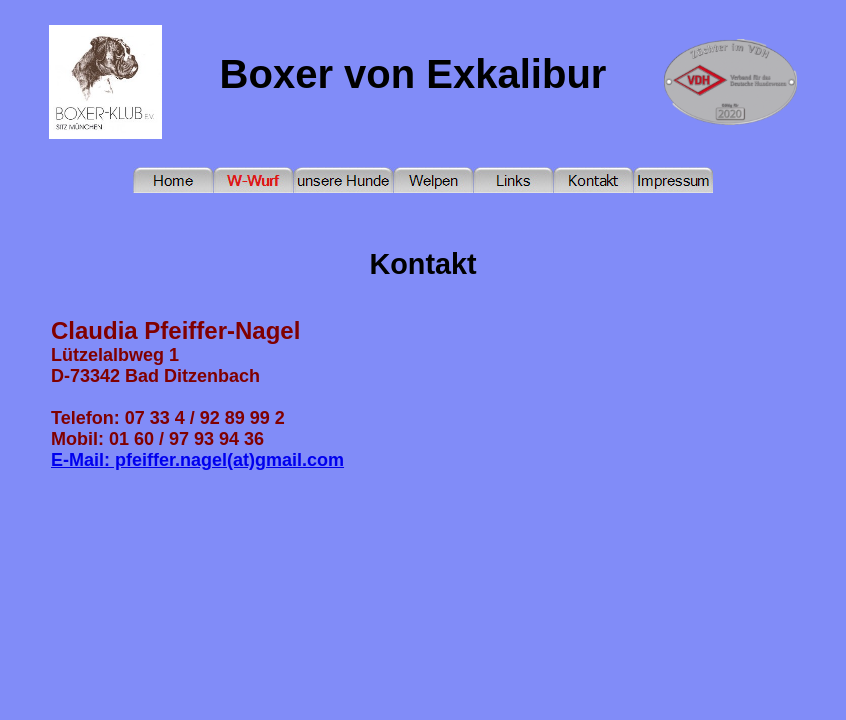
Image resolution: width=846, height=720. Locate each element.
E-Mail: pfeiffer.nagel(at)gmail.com (197, 460)
